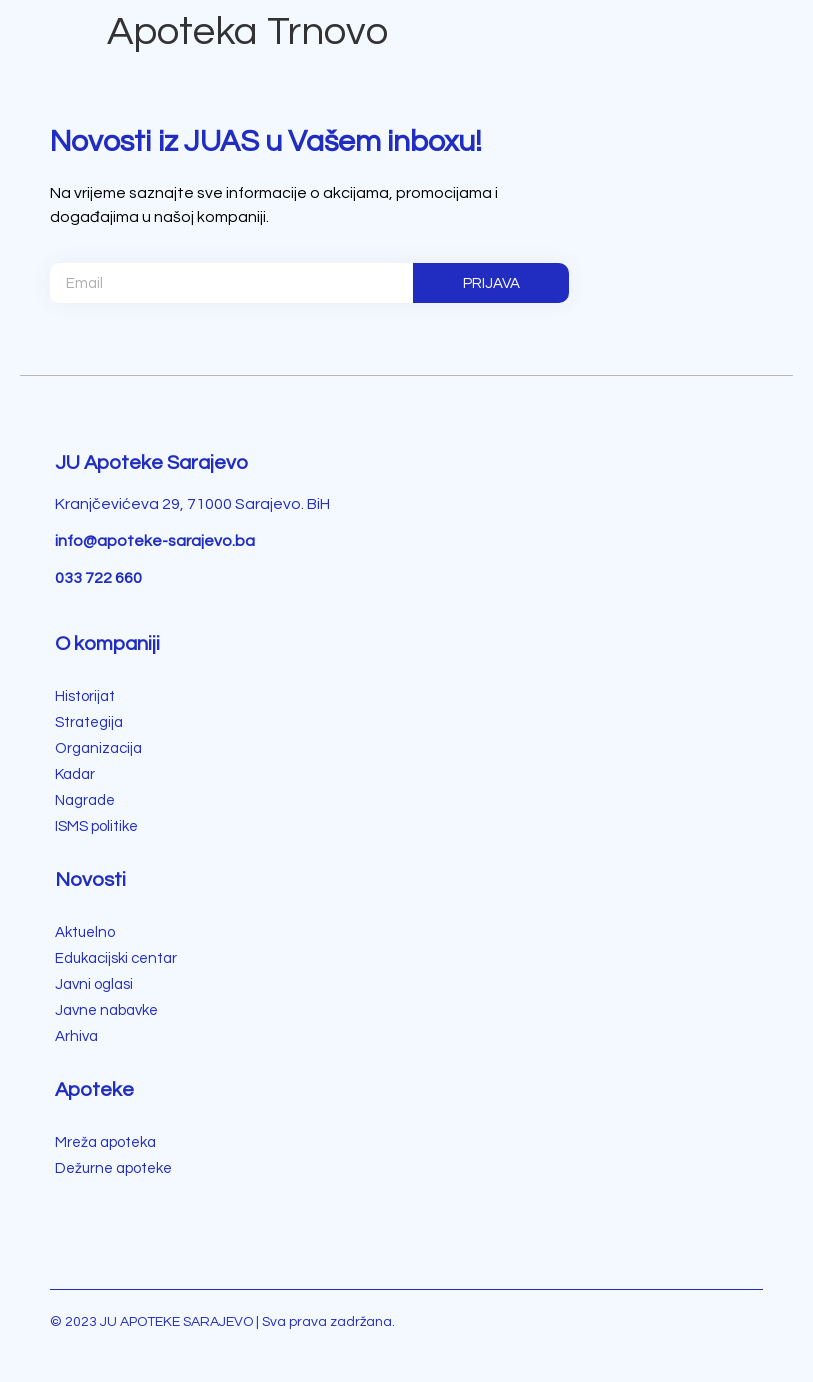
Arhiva (76, 1036)
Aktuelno (85, 932)
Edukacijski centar (116, 958)
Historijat (85, 696)
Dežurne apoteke (113, 1168)
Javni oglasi (94, 984)
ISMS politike (96, 826)
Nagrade (85, 800)
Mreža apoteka (105, 1142)
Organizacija (98, 748)
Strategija (89, 722)
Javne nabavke (106, 1010)
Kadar (75, 774)
